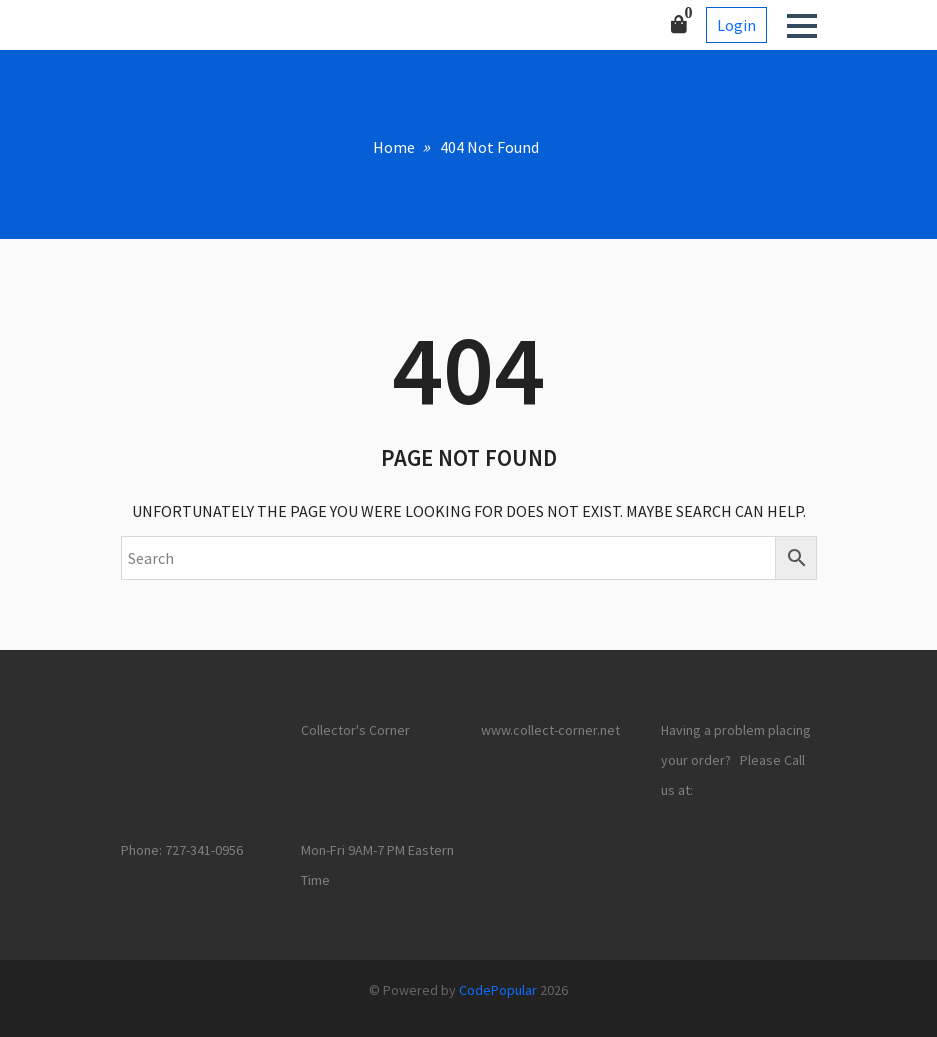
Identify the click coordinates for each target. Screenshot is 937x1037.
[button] (802, 26)
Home (394, 147)
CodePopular (498, 990)
